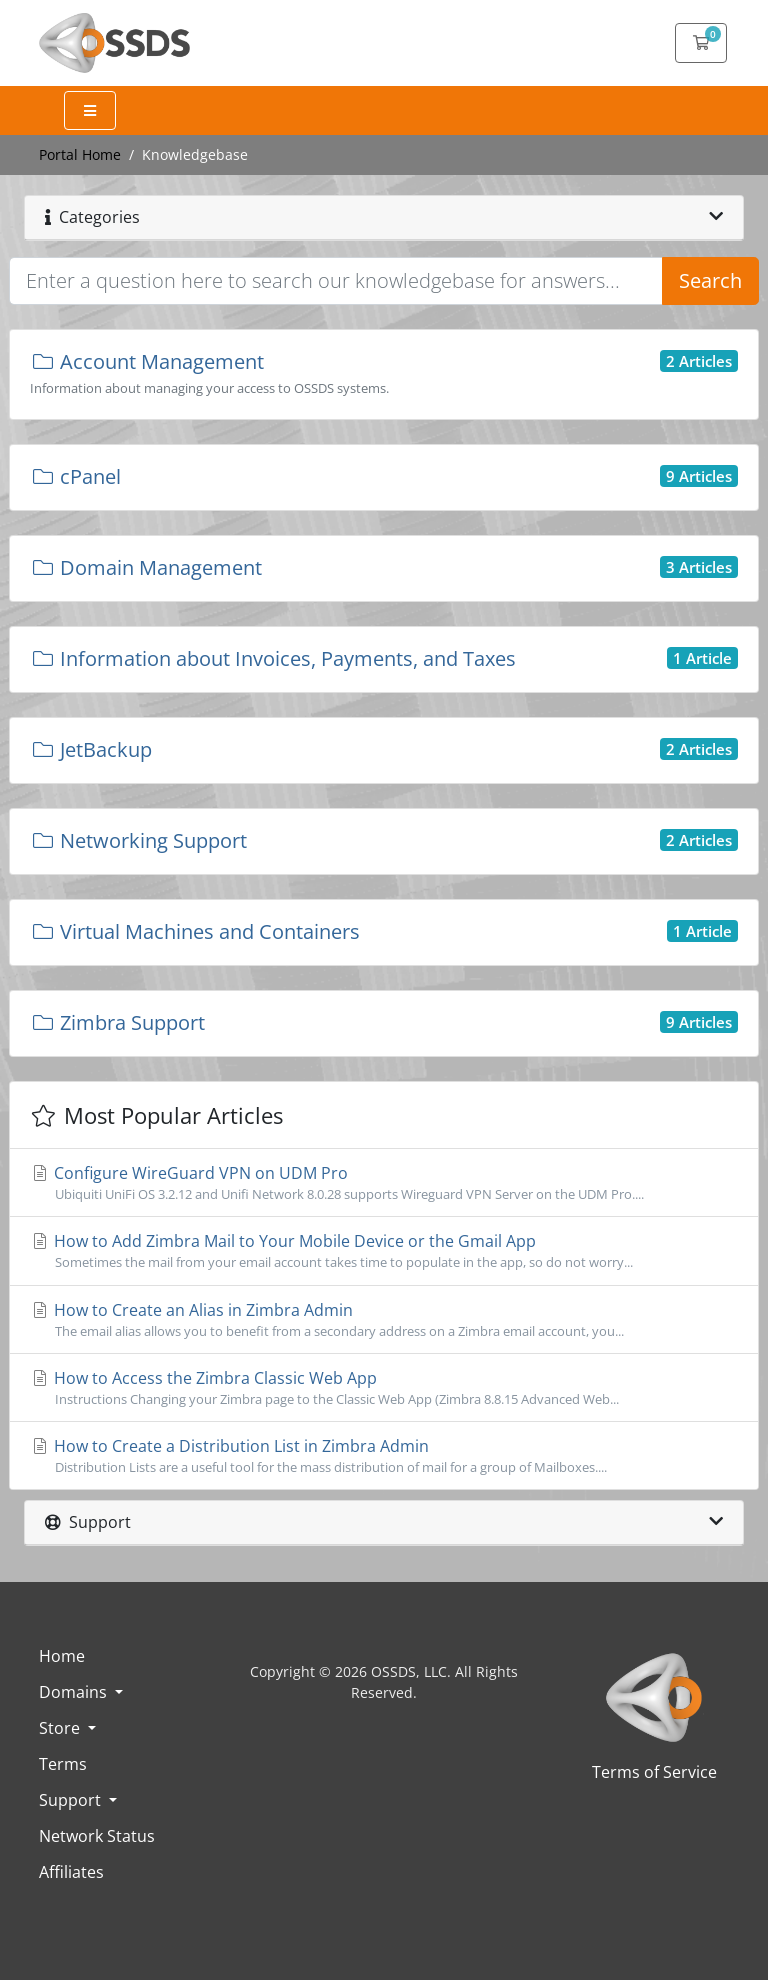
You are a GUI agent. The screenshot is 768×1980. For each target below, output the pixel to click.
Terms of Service (654, 1772)
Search (710, 280)
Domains (75, 1692)
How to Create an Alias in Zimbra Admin (384, 1320)
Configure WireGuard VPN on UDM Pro (384, 1183)
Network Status (97, 1836)
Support (72, 1800)
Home (62, 1656)
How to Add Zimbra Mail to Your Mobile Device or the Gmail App (384, 1251)
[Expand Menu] (90, 110)
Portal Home (80, 154)
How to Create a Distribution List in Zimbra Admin (384, 1456)
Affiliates (71, 1872)
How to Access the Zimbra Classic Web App (384, 1388)
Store (61, 1728)
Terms (63, 1764)
